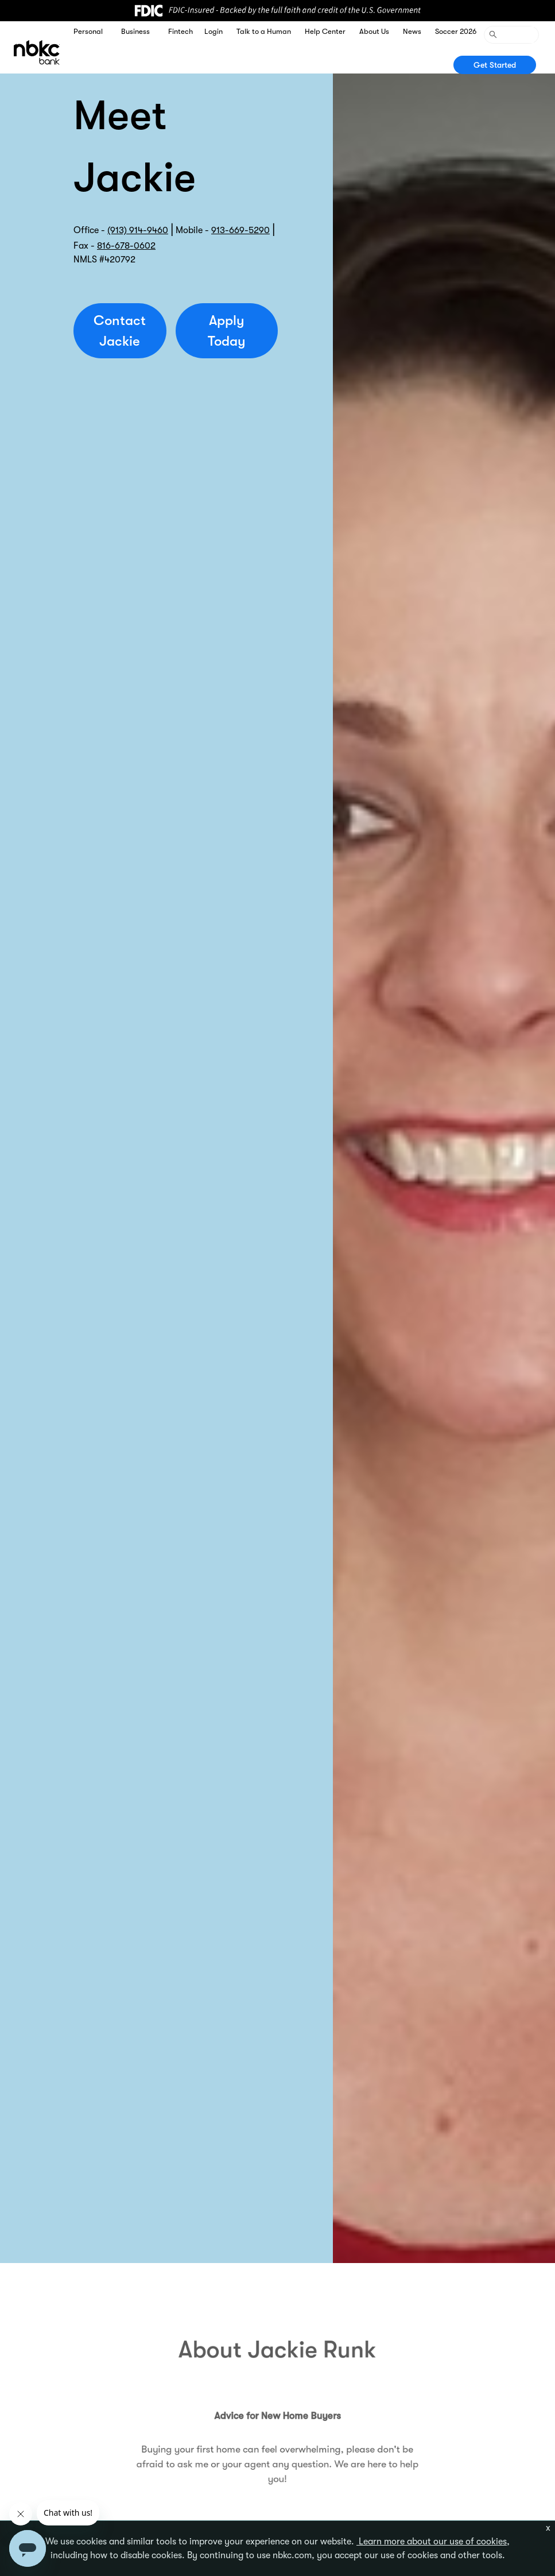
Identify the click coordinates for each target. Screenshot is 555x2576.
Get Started (495, 64)
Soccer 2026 (455, 31)
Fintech (180, 31)
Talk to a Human (263, 31)
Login (213, 31)
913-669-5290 (240, 230)
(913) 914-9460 (137, 230)
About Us (374, 31)
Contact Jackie (120, 330)
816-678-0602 (126, 246)
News (412, 31)
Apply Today (227, 330)
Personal (88, 31)
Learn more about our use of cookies (431, 2541)
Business (135, 31)
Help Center (325, 31)
